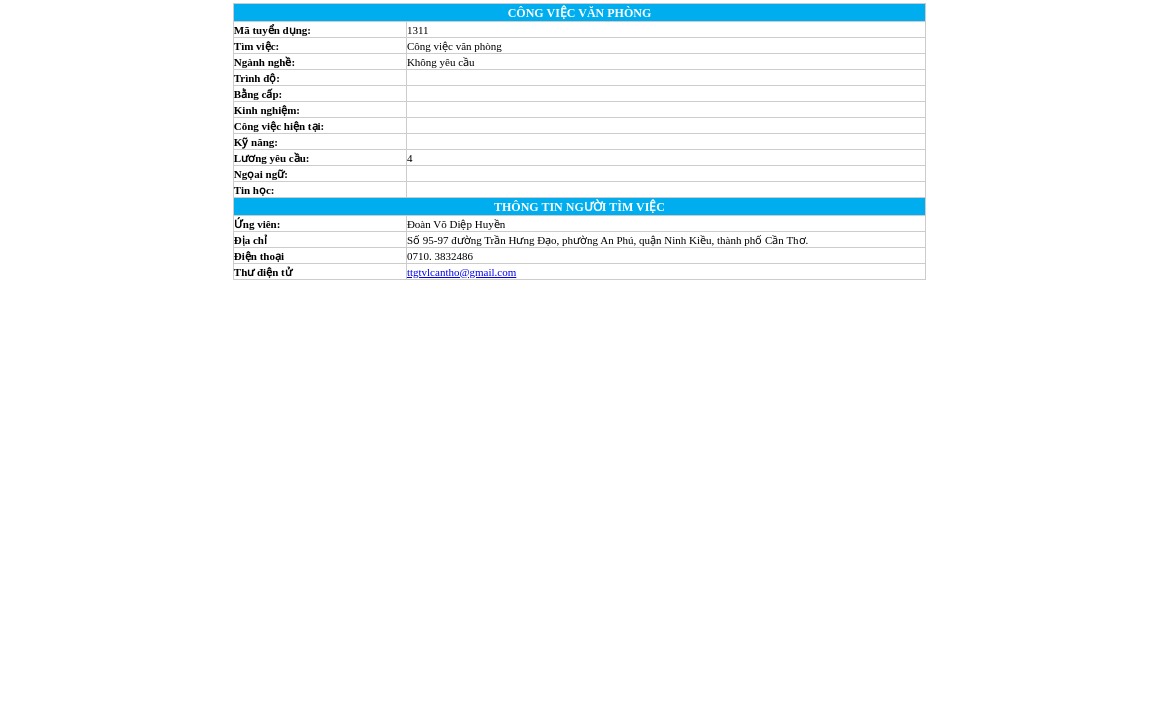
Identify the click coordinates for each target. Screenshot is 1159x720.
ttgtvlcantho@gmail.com (461, 272)
